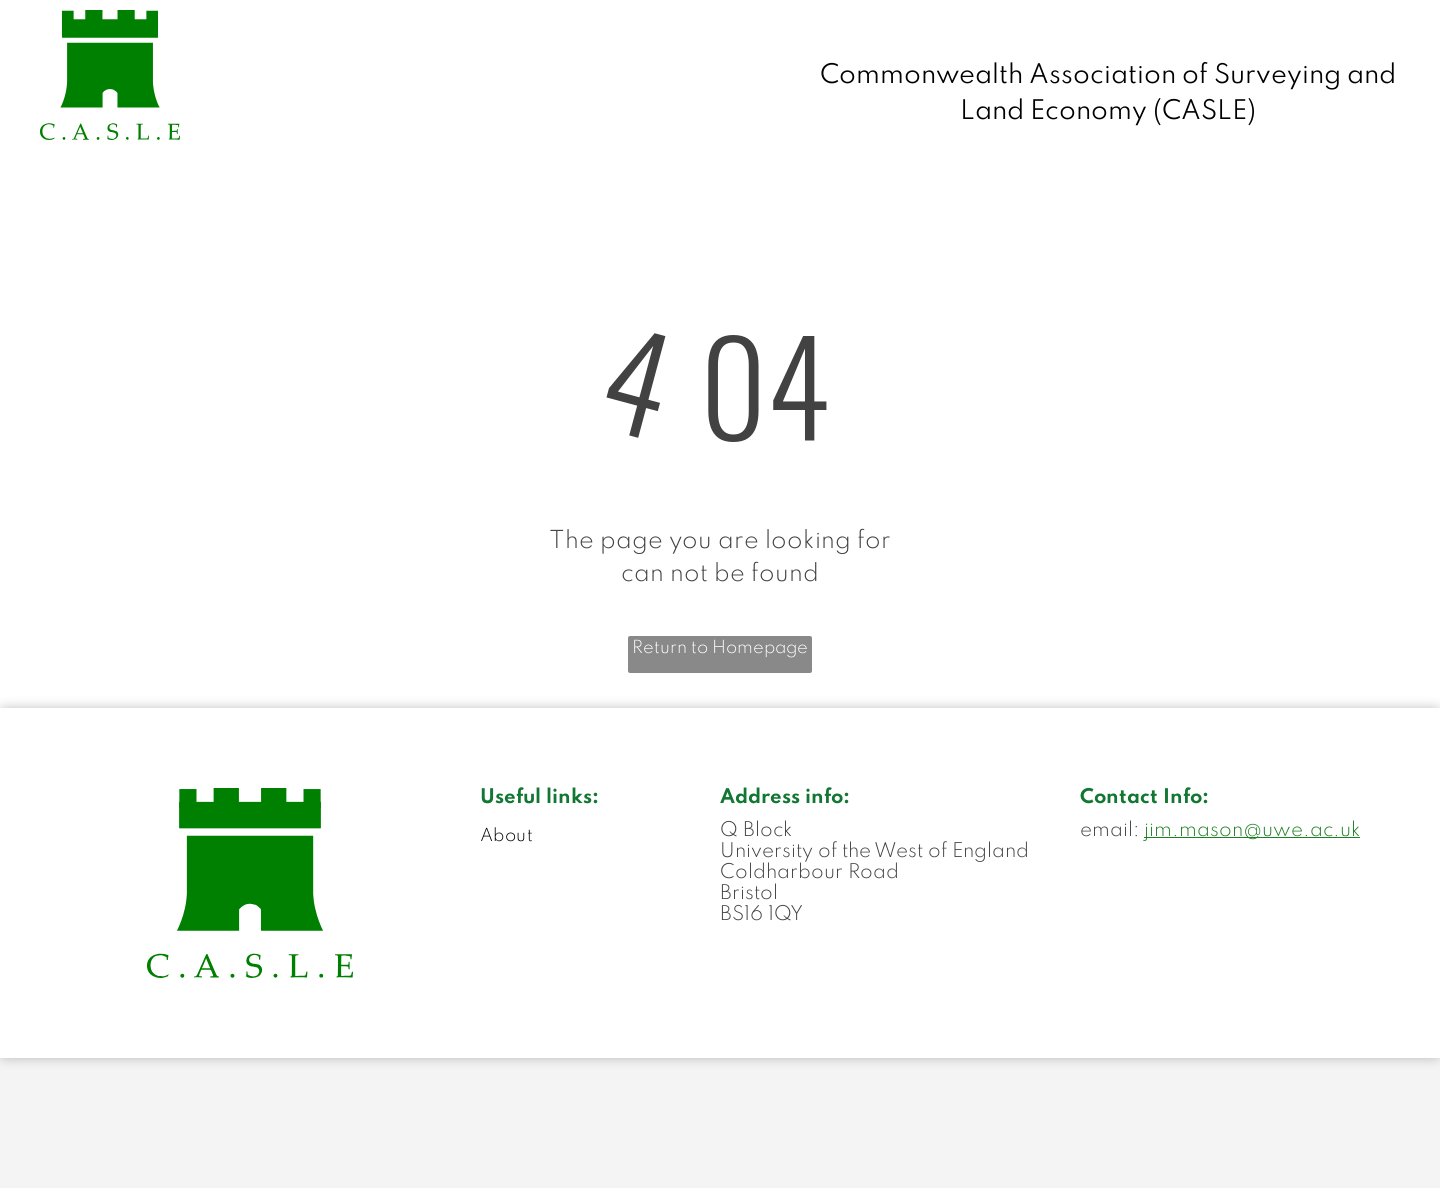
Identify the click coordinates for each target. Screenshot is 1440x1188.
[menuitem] (600, 836)
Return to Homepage (720, 648)
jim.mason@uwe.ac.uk (1252, 831)
